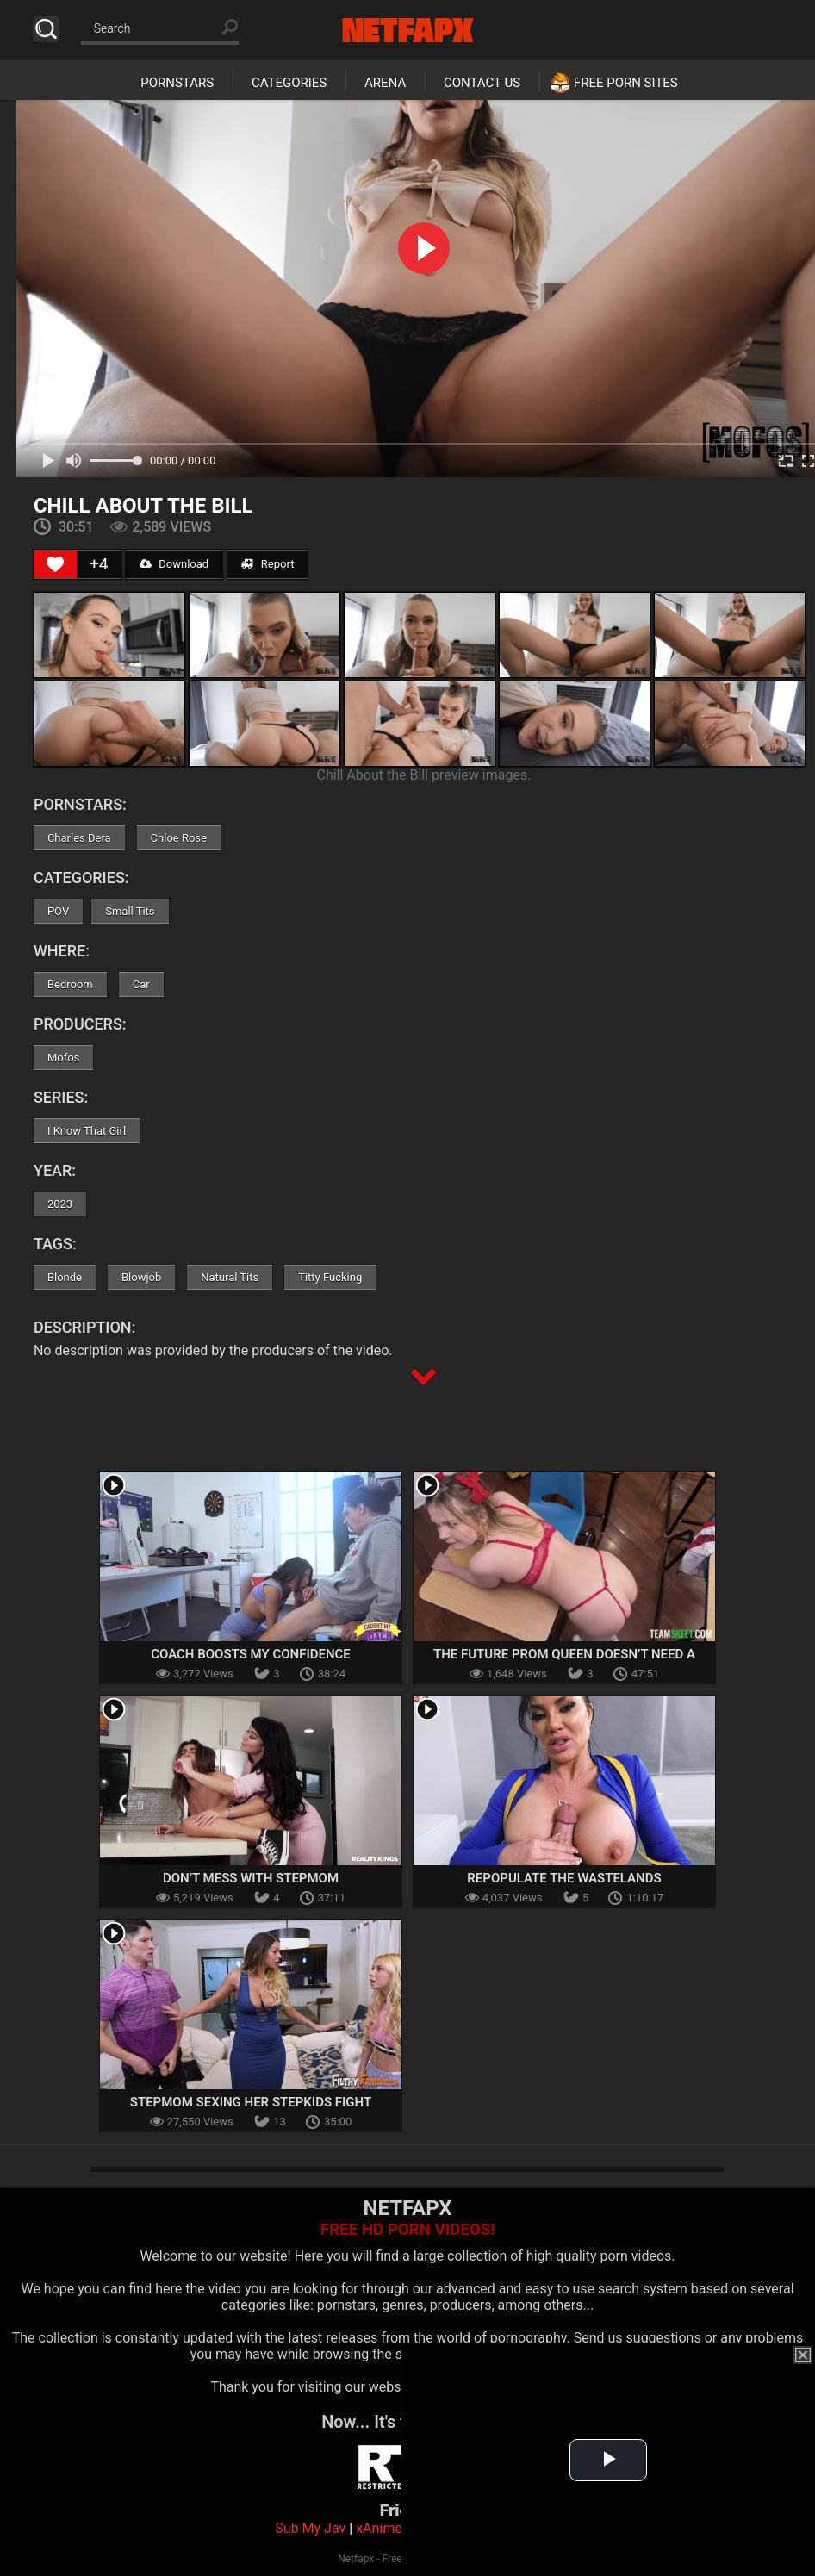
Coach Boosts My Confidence (251, 1654)
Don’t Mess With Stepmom (251, 1878)
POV (58, 911)
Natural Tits (229, 1277)
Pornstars (177, 82)
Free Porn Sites (626, 82)
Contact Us (482, 82)
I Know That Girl (86, 1130)
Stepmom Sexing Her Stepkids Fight (250, 2102)
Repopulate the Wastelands (564, 1878)
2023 (59, 1204)
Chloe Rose (179, 837)
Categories (289, 82)
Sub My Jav (310, 2528)
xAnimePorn (393, 2528)
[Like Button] (55, 564)
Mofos (63, 1057)
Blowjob (141, 1277)
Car (141, 984)
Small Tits (129, 911)
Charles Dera (79, 837)
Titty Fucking (330, 1277)
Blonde (64, 1277)
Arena (385, 82)
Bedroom (70, 984)
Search (46, 29)
